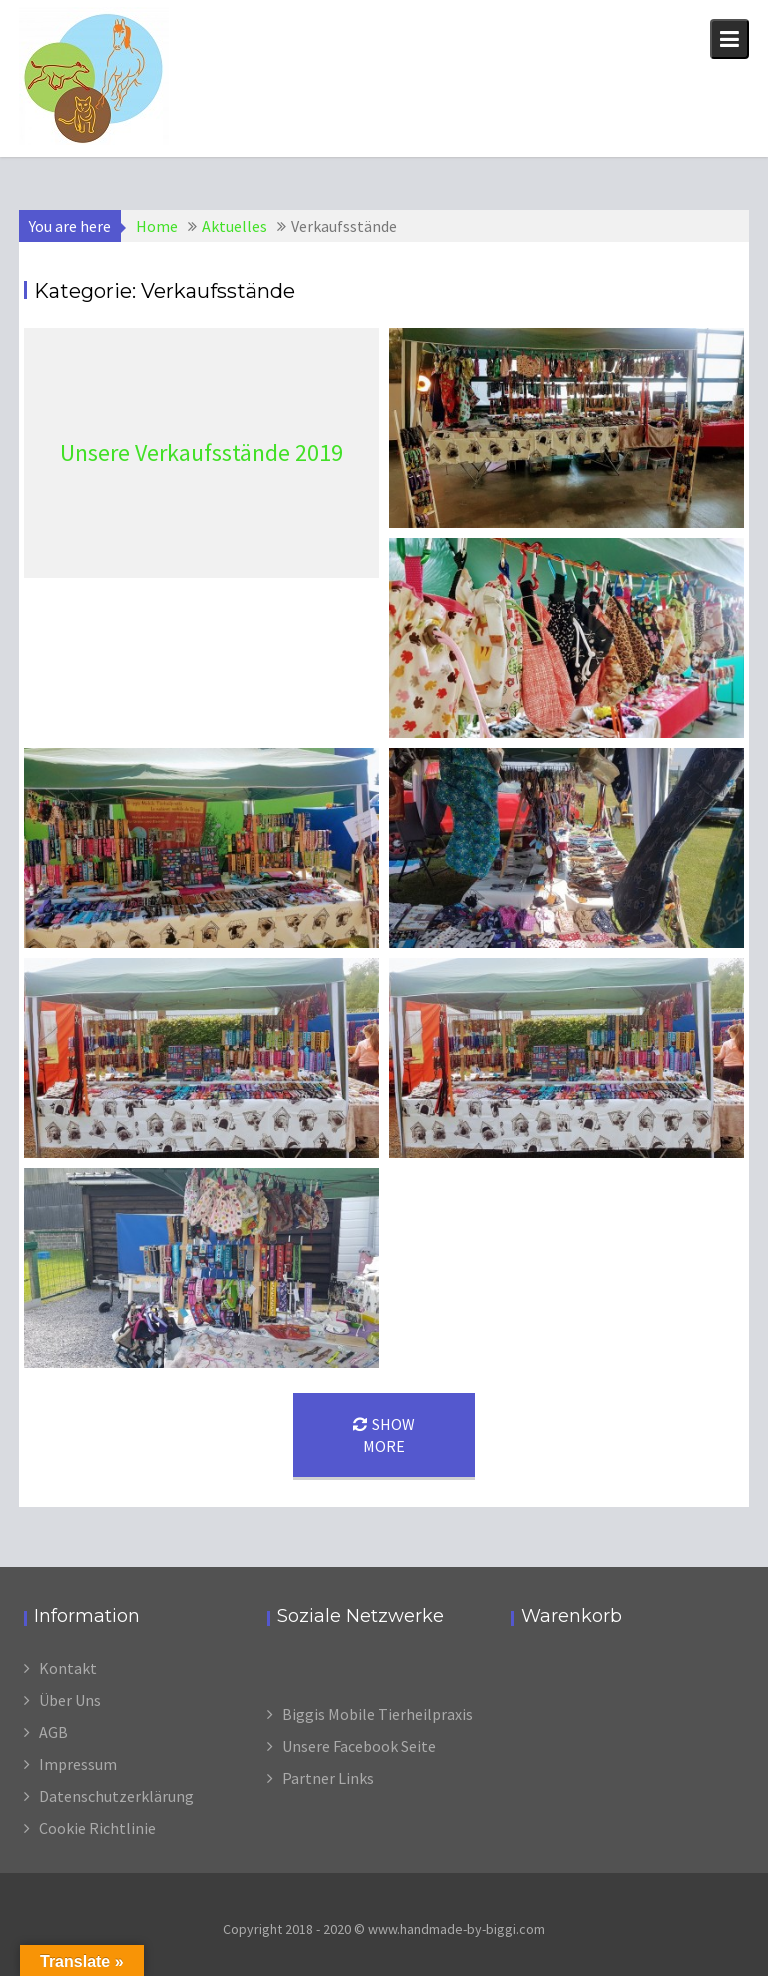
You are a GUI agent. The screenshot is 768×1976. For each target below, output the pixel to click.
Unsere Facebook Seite (359, 1746)
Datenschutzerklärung (116, 1796)
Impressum (78, 1764)
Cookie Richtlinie (97, 1828)
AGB (53, 1732)
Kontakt (68, 1668)
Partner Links (328, 1778)
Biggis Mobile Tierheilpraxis (377, 1714)
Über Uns (70, 1700)
